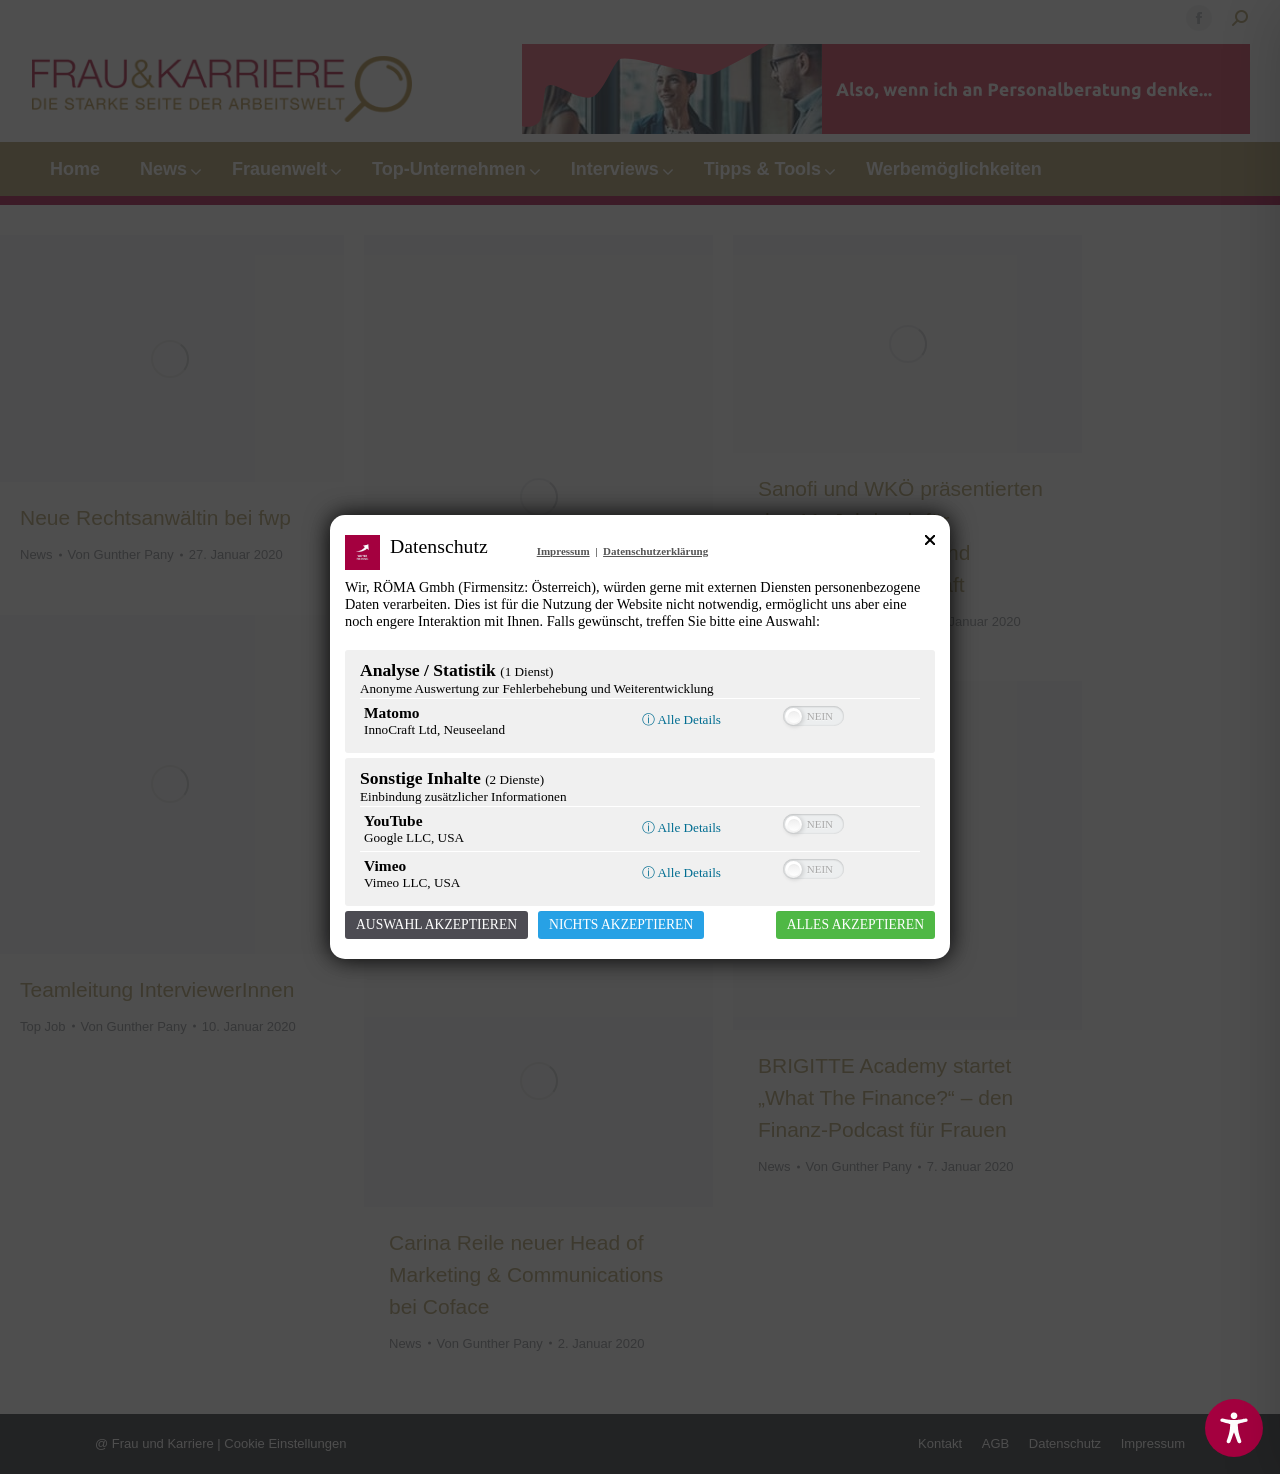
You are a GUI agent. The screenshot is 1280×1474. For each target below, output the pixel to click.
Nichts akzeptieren (621, 924)
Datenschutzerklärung (655, 551)
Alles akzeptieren (855, 924)
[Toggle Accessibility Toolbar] (1234, 1428)
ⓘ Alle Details (681, 719)
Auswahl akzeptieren (436, 924)
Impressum (563, 551)
